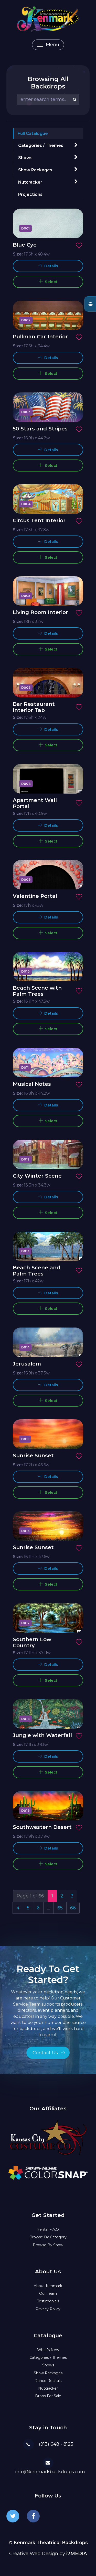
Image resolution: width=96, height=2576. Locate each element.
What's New (48, 2350)
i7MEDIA (76, 2553)
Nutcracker (48, 182)
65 (60, 1908)
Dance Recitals (48, 2380)
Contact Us (45, 2053)
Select (48, 281)
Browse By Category (48, 2237)
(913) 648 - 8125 (56, 2444)
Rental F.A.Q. (48, 2229)
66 (73, 1908)
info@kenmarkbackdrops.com (50, 2472)
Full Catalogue (33, 133)
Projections (30, 194)
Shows (48, 157)
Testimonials (48, 2301)
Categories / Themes (48, 145)
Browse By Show (48, 2245)
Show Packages (48, 169)
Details (48, 265)
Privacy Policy (48, 2309)
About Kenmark (48, 2286)
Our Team (48, 2293)
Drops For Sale (48, 2396)
